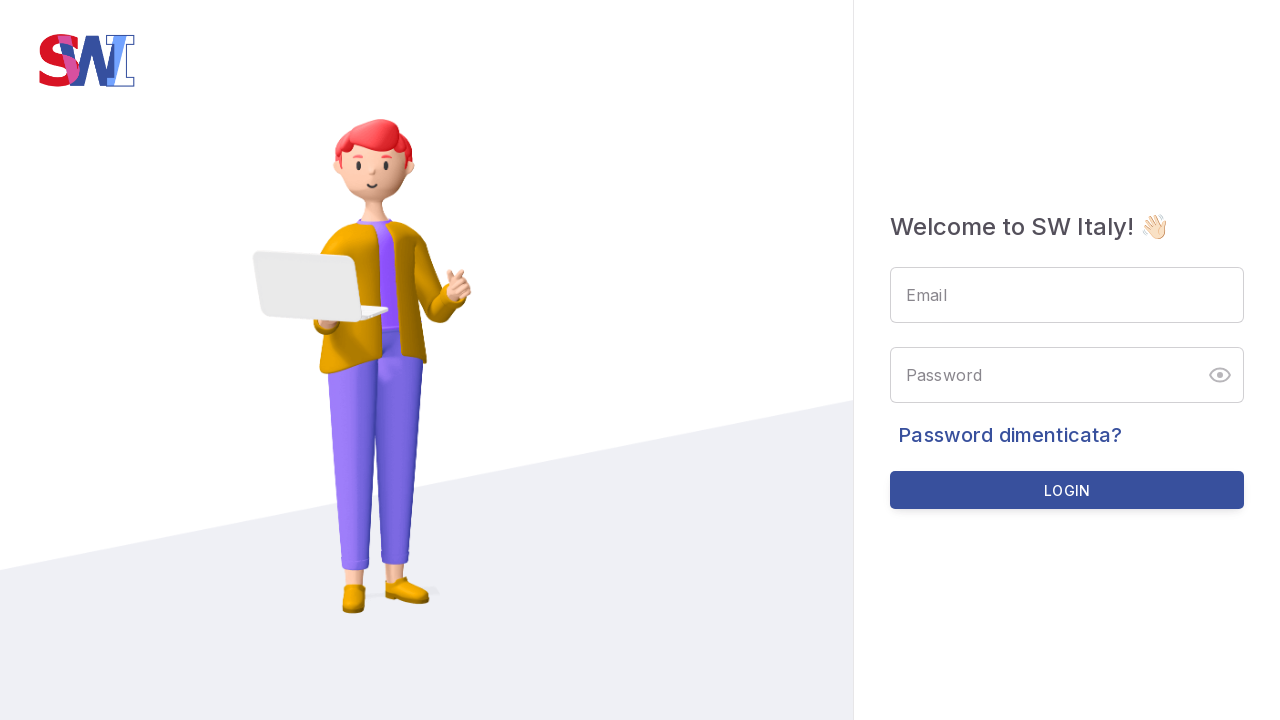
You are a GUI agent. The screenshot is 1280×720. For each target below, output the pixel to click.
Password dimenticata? (1010, 435)
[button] (1220, 375)
